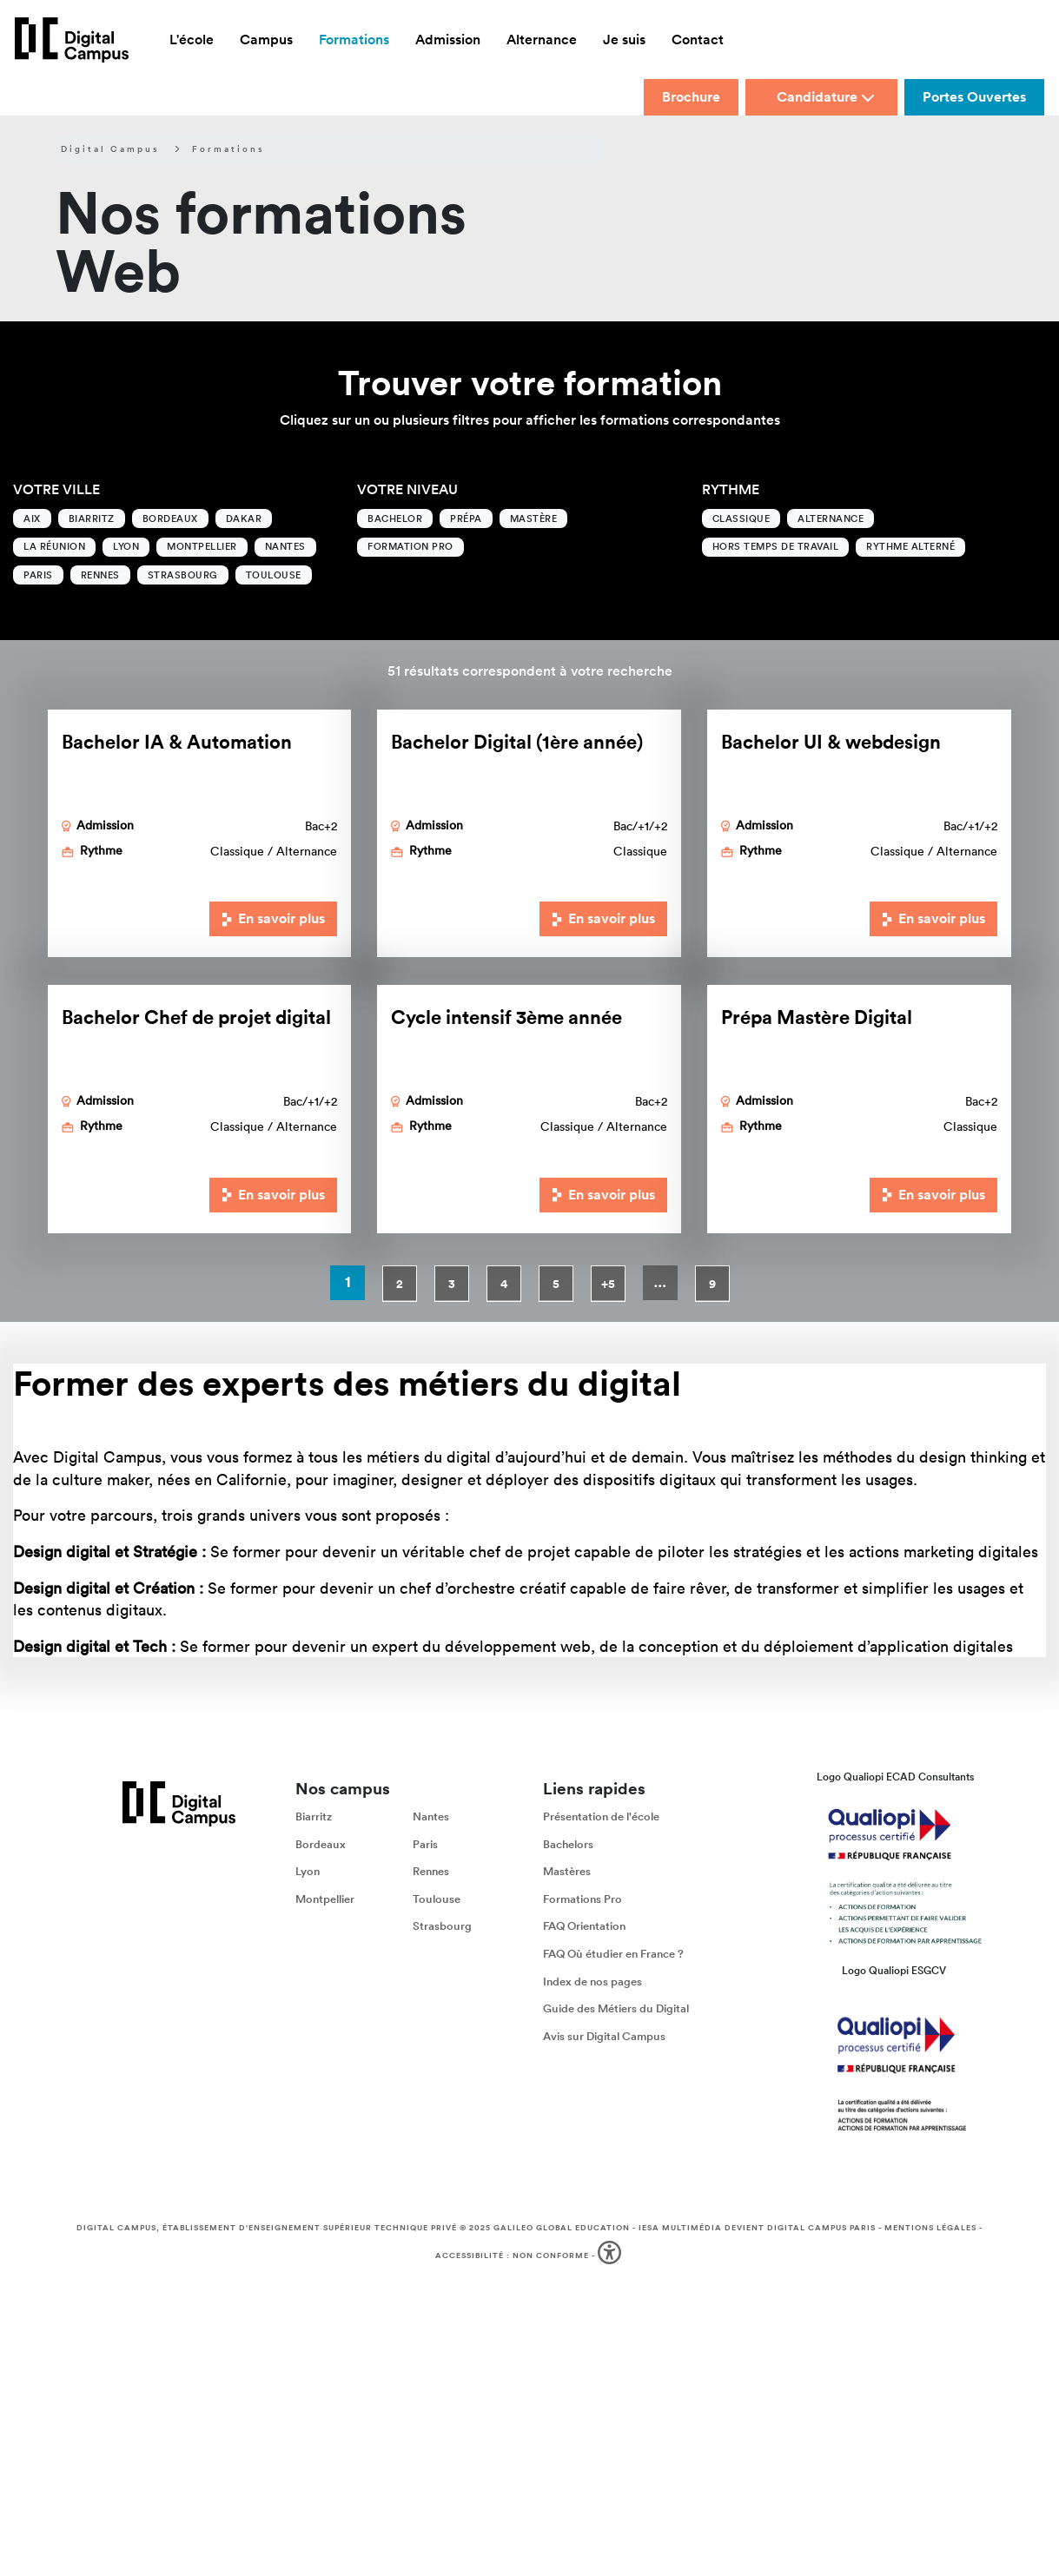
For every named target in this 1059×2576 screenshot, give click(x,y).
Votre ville (56, 489)
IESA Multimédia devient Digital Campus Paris (757, 2228)
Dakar (244, 518)
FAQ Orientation (584, 1926)
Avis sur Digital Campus (604, 2036)
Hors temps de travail (775, 546)
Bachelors (568, 1844)
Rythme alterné (910, 546)
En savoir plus (273, 918)
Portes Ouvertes (974, 97)
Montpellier (202, 546)
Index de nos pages (592, 1981)
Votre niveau (407, 489)
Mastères (567, 1872)
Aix (32, 518)
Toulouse (273, 575)
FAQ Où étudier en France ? (613, 1953)
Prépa (466, 518)
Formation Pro (410, 546)
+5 (608, 1283)
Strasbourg (183, 575)
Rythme (730, 489)
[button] (611, 2255)
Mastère (534, 518)
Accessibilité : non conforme (512, 2255)
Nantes (285, 546)
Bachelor (394, 518)
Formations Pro (582, 1899)
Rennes (100, 575)
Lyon (126, 546)
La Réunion (54, 546)
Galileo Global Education (561, 2228)
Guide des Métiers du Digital (616, 2009)
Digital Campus (110, 149)
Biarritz (92, 518)
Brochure (691, 97)
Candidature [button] (826, 97)
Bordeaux (170, 518)
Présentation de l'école (601, 1816)
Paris (38, 575)
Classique (741, 518)
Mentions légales (930, 2228)
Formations (228, 149)
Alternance (831, 518)
